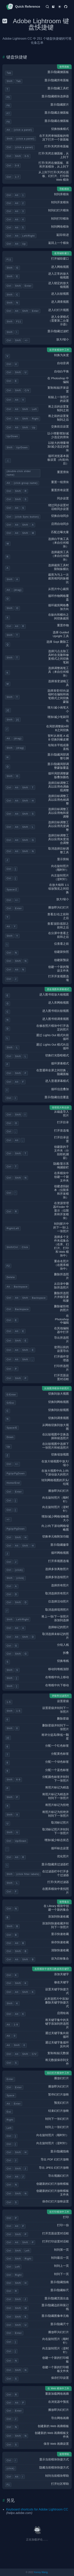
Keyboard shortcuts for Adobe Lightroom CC (37, 2509)
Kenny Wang (41, 2572)
